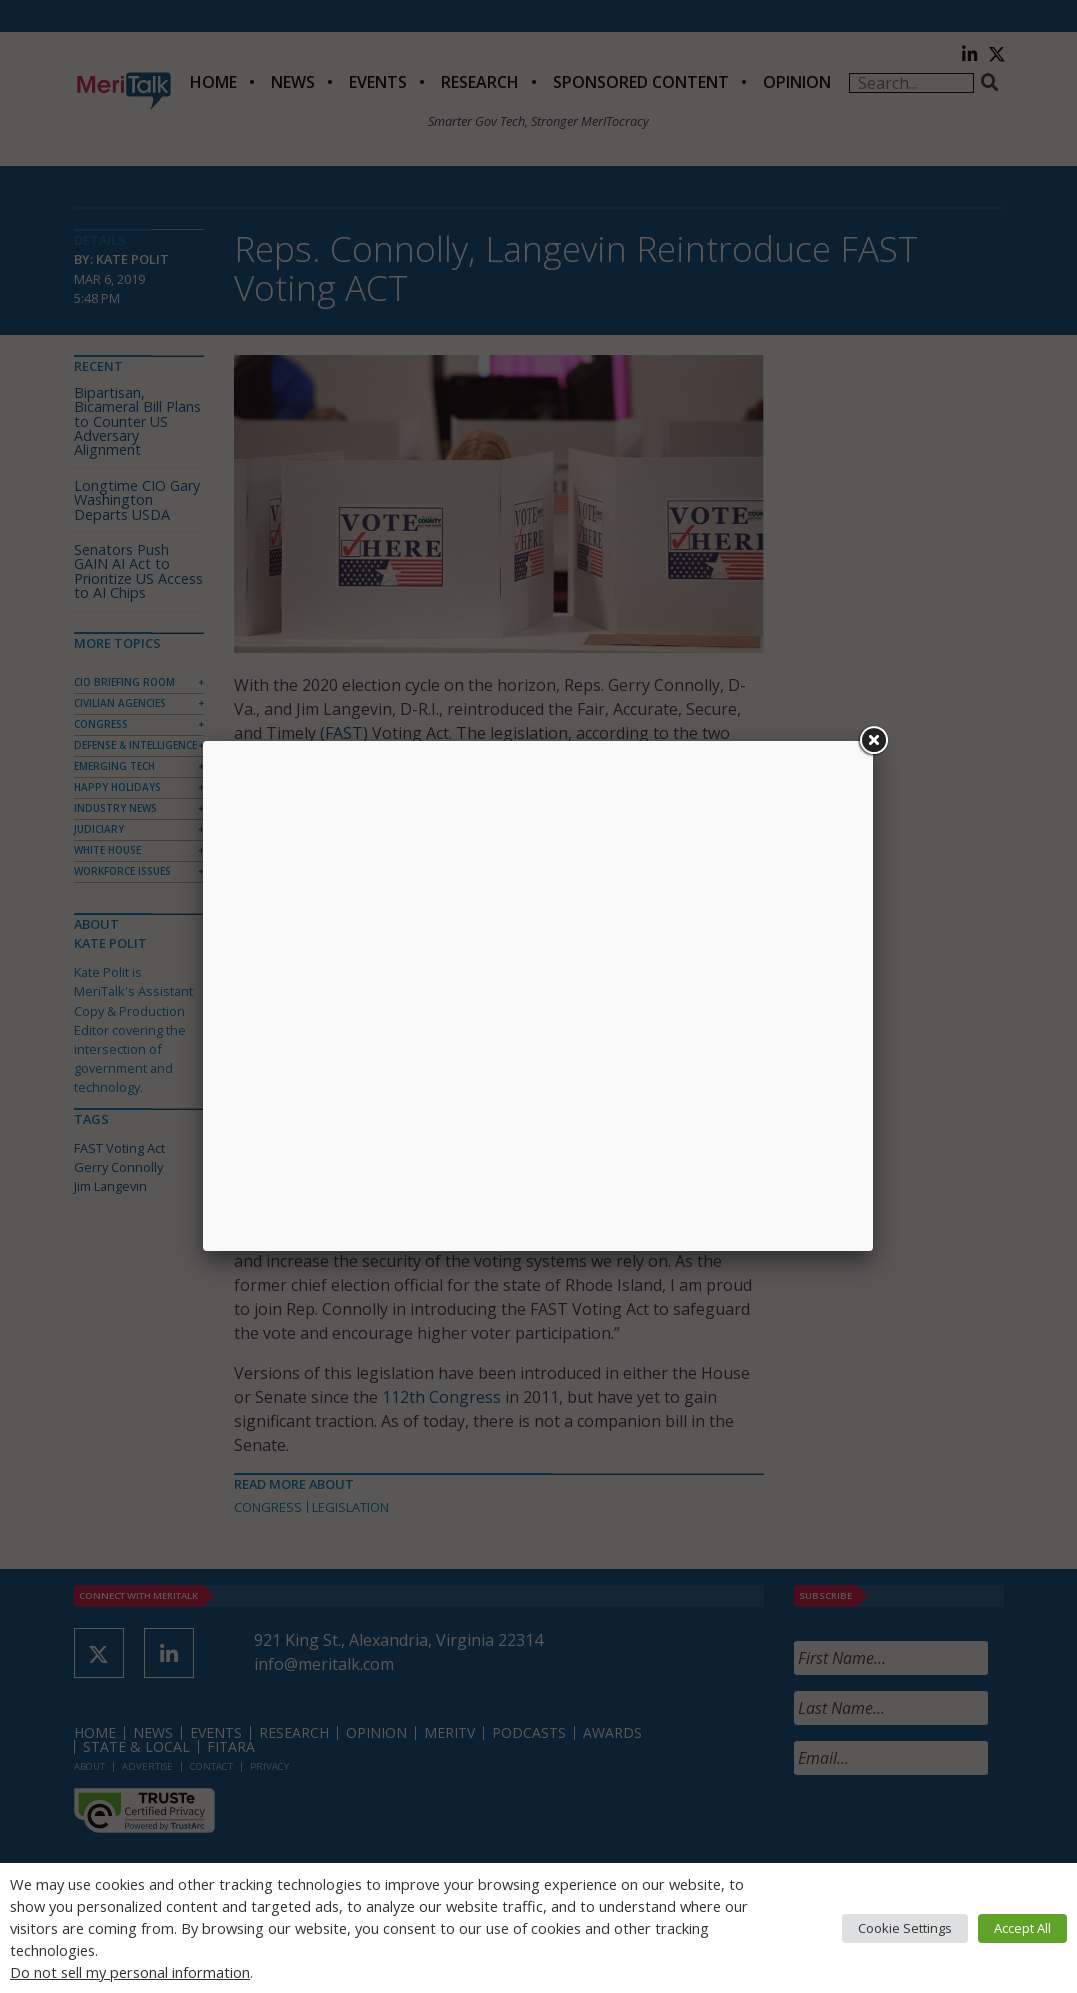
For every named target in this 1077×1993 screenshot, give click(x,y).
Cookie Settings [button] (905, 1928)
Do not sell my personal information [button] (130, 1972)
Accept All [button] (1022, 1928)
